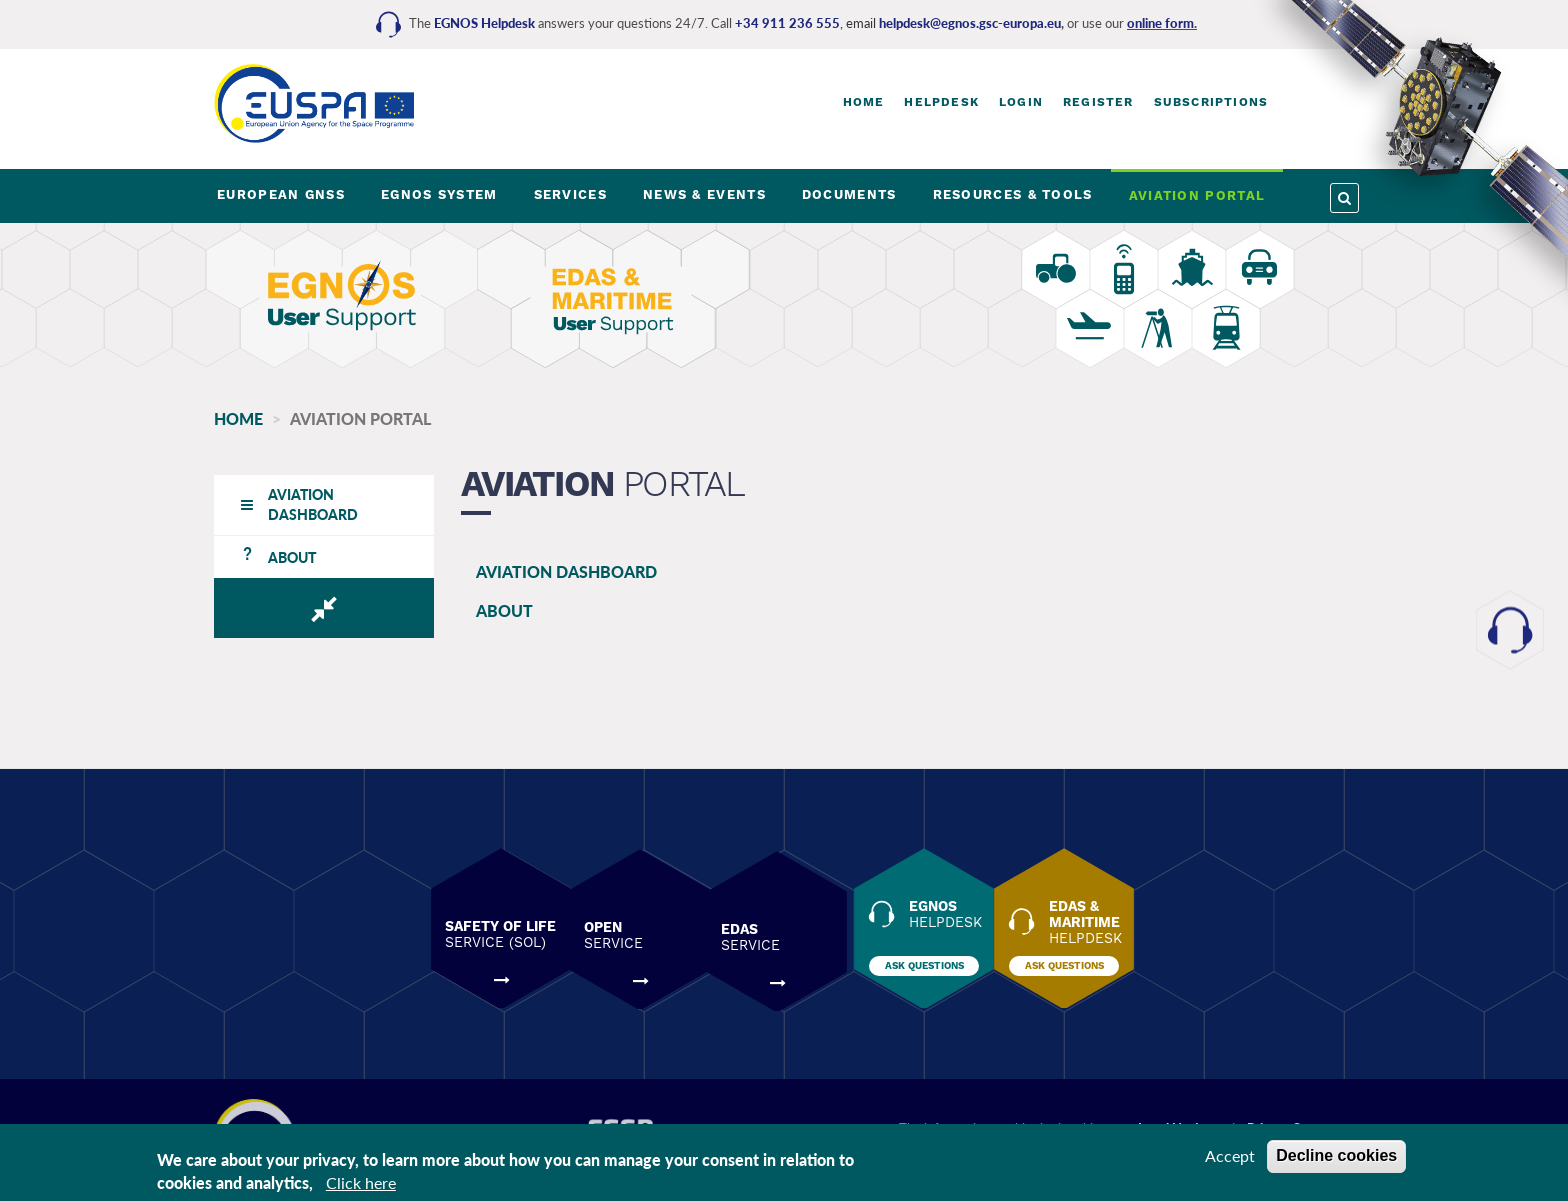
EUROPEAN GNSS (281, 194)
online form (1160, 23)
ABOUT (492, 610)
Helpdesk (941, 102)
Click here (361, 1182)
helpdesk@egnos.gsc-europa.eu (970, 23)
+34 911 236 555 (787, 23)
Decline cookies (1336, 1155)
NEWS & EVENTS (704, 194)
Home (864, 102)
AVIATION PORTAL (1197, 195)
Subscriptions (1211, 102)
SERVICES (570, 194)
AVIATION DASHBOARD (554, 571)
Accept (1230, 1155)
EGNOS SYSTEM (439, 194)
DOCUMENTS (849, 194)
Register (1098, 102)
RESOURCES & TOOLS (1013, 194)
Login (1021, 102)
